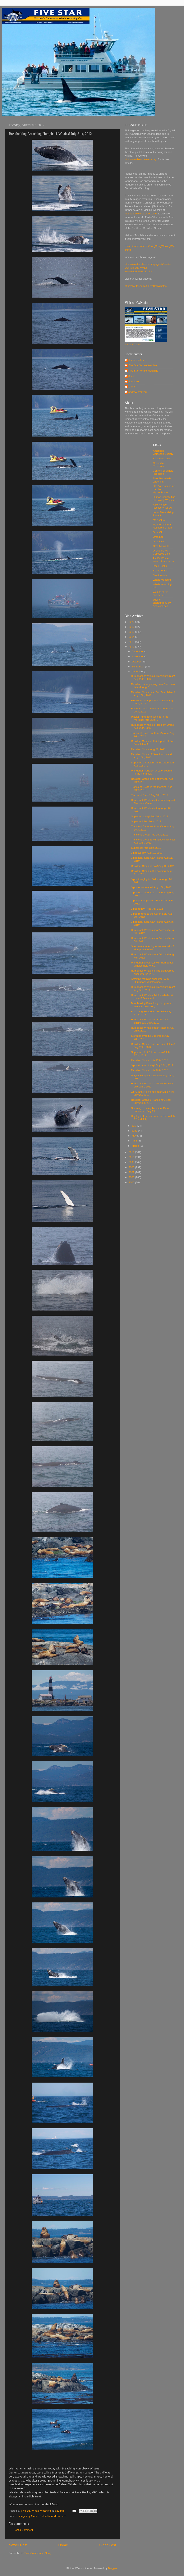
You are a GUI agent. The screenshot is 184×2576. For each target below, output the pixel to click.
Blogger (112, 2568)
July (134, 1125)
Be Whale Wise (162, 458)
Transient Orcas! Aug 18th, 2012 (149, 795)
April (135, 1140)
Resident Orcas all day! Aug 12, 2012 (152, 866)
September (138, 666)
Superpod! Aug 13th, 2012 (146, 847)
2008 (132, 1167)
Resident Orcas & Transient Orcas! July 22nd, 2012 (151, 1101)
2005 (132, 1182)
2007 (132, 1172)
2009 (132, 1162)
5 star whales (136, 360)
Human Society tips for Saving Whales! (164, 498)
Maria (131, 386)
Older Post (107, 2545)
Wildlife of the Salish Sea (160, 594)
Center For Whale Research (163, 472)
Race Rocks (160, 566)
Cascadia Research (158, 465)
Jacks (131, 376)
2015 (132, 631)
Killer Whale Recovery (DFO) (162, 506)
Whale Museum (162, 579)
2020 (132, 621)
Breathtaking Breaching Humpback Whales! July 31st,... (151, 1005)
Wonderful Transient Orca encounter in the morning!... (152, 772)
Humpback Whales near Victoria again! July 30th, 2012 (149, 1021)
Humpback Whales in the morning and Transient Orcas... (153, 802)
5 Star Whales (133, 344)
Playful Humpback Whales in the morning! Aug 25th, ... (149, 718)
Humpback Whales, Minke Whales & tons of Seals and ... (152, 997)
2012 (132, 647)
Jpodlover (134, 381)
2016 (132, 626)
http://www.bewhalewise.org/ (141, 159)
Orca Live (158, 541)
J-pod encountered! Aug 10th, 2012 (151, 887)
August (136, 671)
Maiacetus (159, 520)
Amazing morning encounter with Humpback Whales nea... (150, 980)
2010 (132, 1157)
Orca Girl (158, 532)
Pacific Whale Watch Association (163, 560)
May (134, 1135)
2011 (132, 1152)
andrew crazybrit (137, 392)
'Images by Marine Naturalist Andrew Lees (42, 2516)
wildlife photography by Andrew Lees (162, 602)
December (138, 651)
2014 (132, 636)
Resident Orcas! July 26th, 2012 (149, 1070)
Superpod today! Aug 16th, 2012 (149, 816)
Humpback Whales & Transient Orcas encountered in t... (152, 972)
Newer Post (18, 2545)
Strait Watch (160, 575)
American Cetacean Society (163, 452)
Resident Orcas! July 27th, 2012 (149, 1060)
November (138, 656)
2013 (132, 642)
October (137, 661)
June (135, 1130)
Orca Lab (158, 536)
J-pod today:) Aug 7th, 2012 (147, 908)
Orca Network (161, 546)
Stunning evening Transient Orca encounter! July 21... (150, 1110)
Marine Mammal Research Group (162, 526)
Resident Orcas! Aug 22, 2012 (148, 749)
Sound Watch (160, 570)
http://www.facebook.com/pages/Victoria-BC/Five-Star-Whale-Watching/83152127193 (148, 268)
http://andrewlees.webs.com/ (141, 213)
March (136, 1145)
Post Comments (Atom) (38, 2553)
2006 (132, 1177)
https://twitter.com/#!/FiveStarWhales (146, 286)
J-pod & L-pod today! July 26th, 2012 (152, 1065)
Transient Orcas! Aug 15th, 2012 (149, 834)
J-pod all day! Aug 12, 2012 (147, 852)
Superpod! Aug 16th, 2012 (146, 821)
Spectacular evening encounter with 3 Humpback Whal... (152, 948)
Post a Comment (23, 2529)
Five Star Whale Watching (143, 365)
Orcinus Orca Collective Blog (161, 552)
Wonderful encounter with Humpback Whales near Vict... (152, 964)
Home (63, 2545)
